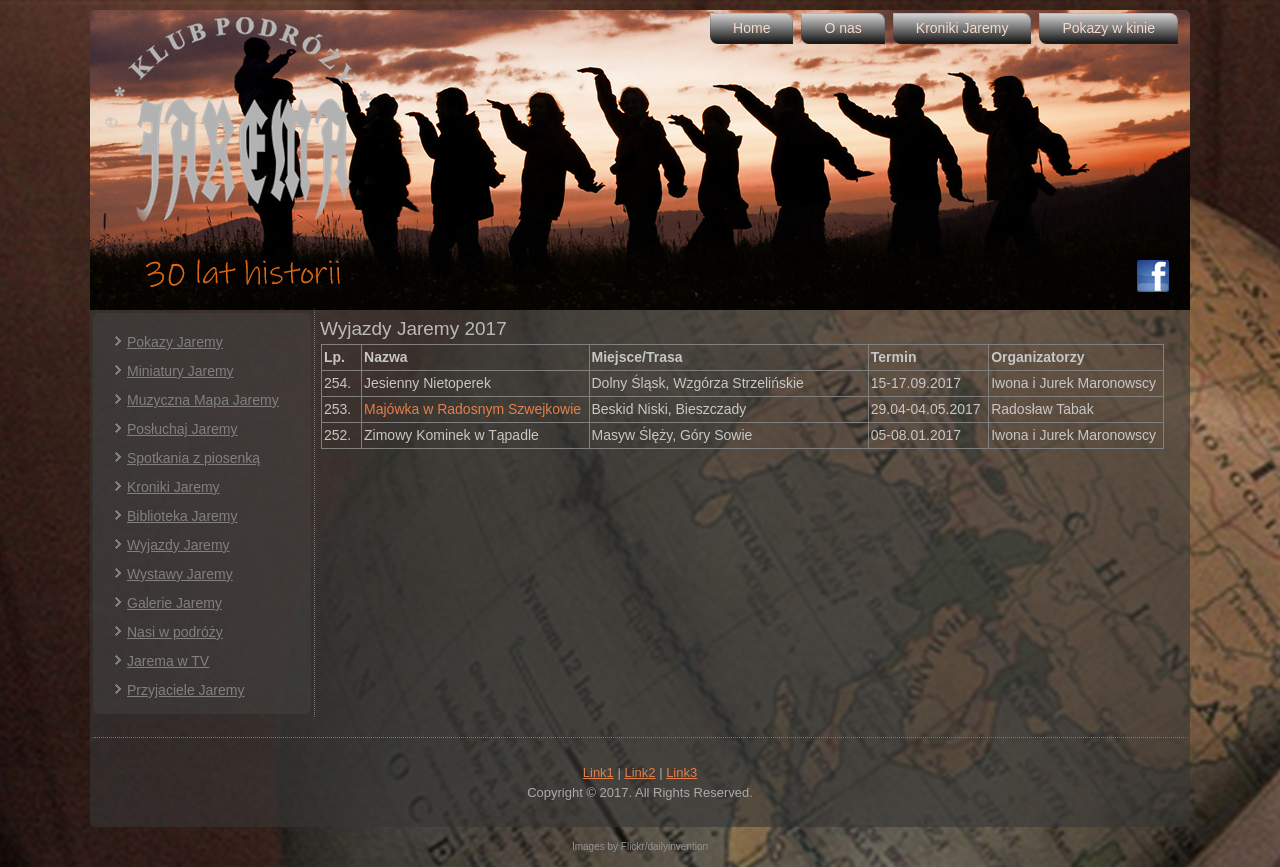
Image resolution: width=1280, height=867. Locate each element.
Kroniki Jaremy (962, 28)
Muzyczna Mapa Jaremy (203, 400)
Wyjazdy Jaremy (178, 545)
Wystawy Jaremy (180, 574)
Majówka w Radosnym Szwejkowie (474, 409)
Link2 (639, 772)
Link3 (681, 772)
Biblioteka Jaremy (182, 516)
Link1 (598, 772)
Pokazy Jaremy (175, 342)
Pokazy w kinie (1108, 28)
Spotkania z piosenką (193, 458)
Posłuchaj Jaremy (182, 429)
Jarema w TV (168, 661)
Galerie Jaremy (174, 603)
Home (751, 28)
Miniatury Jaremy (180, 371)
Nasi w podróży (175, 632)
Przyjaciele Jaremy (185, 690)
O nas (842, 28)
